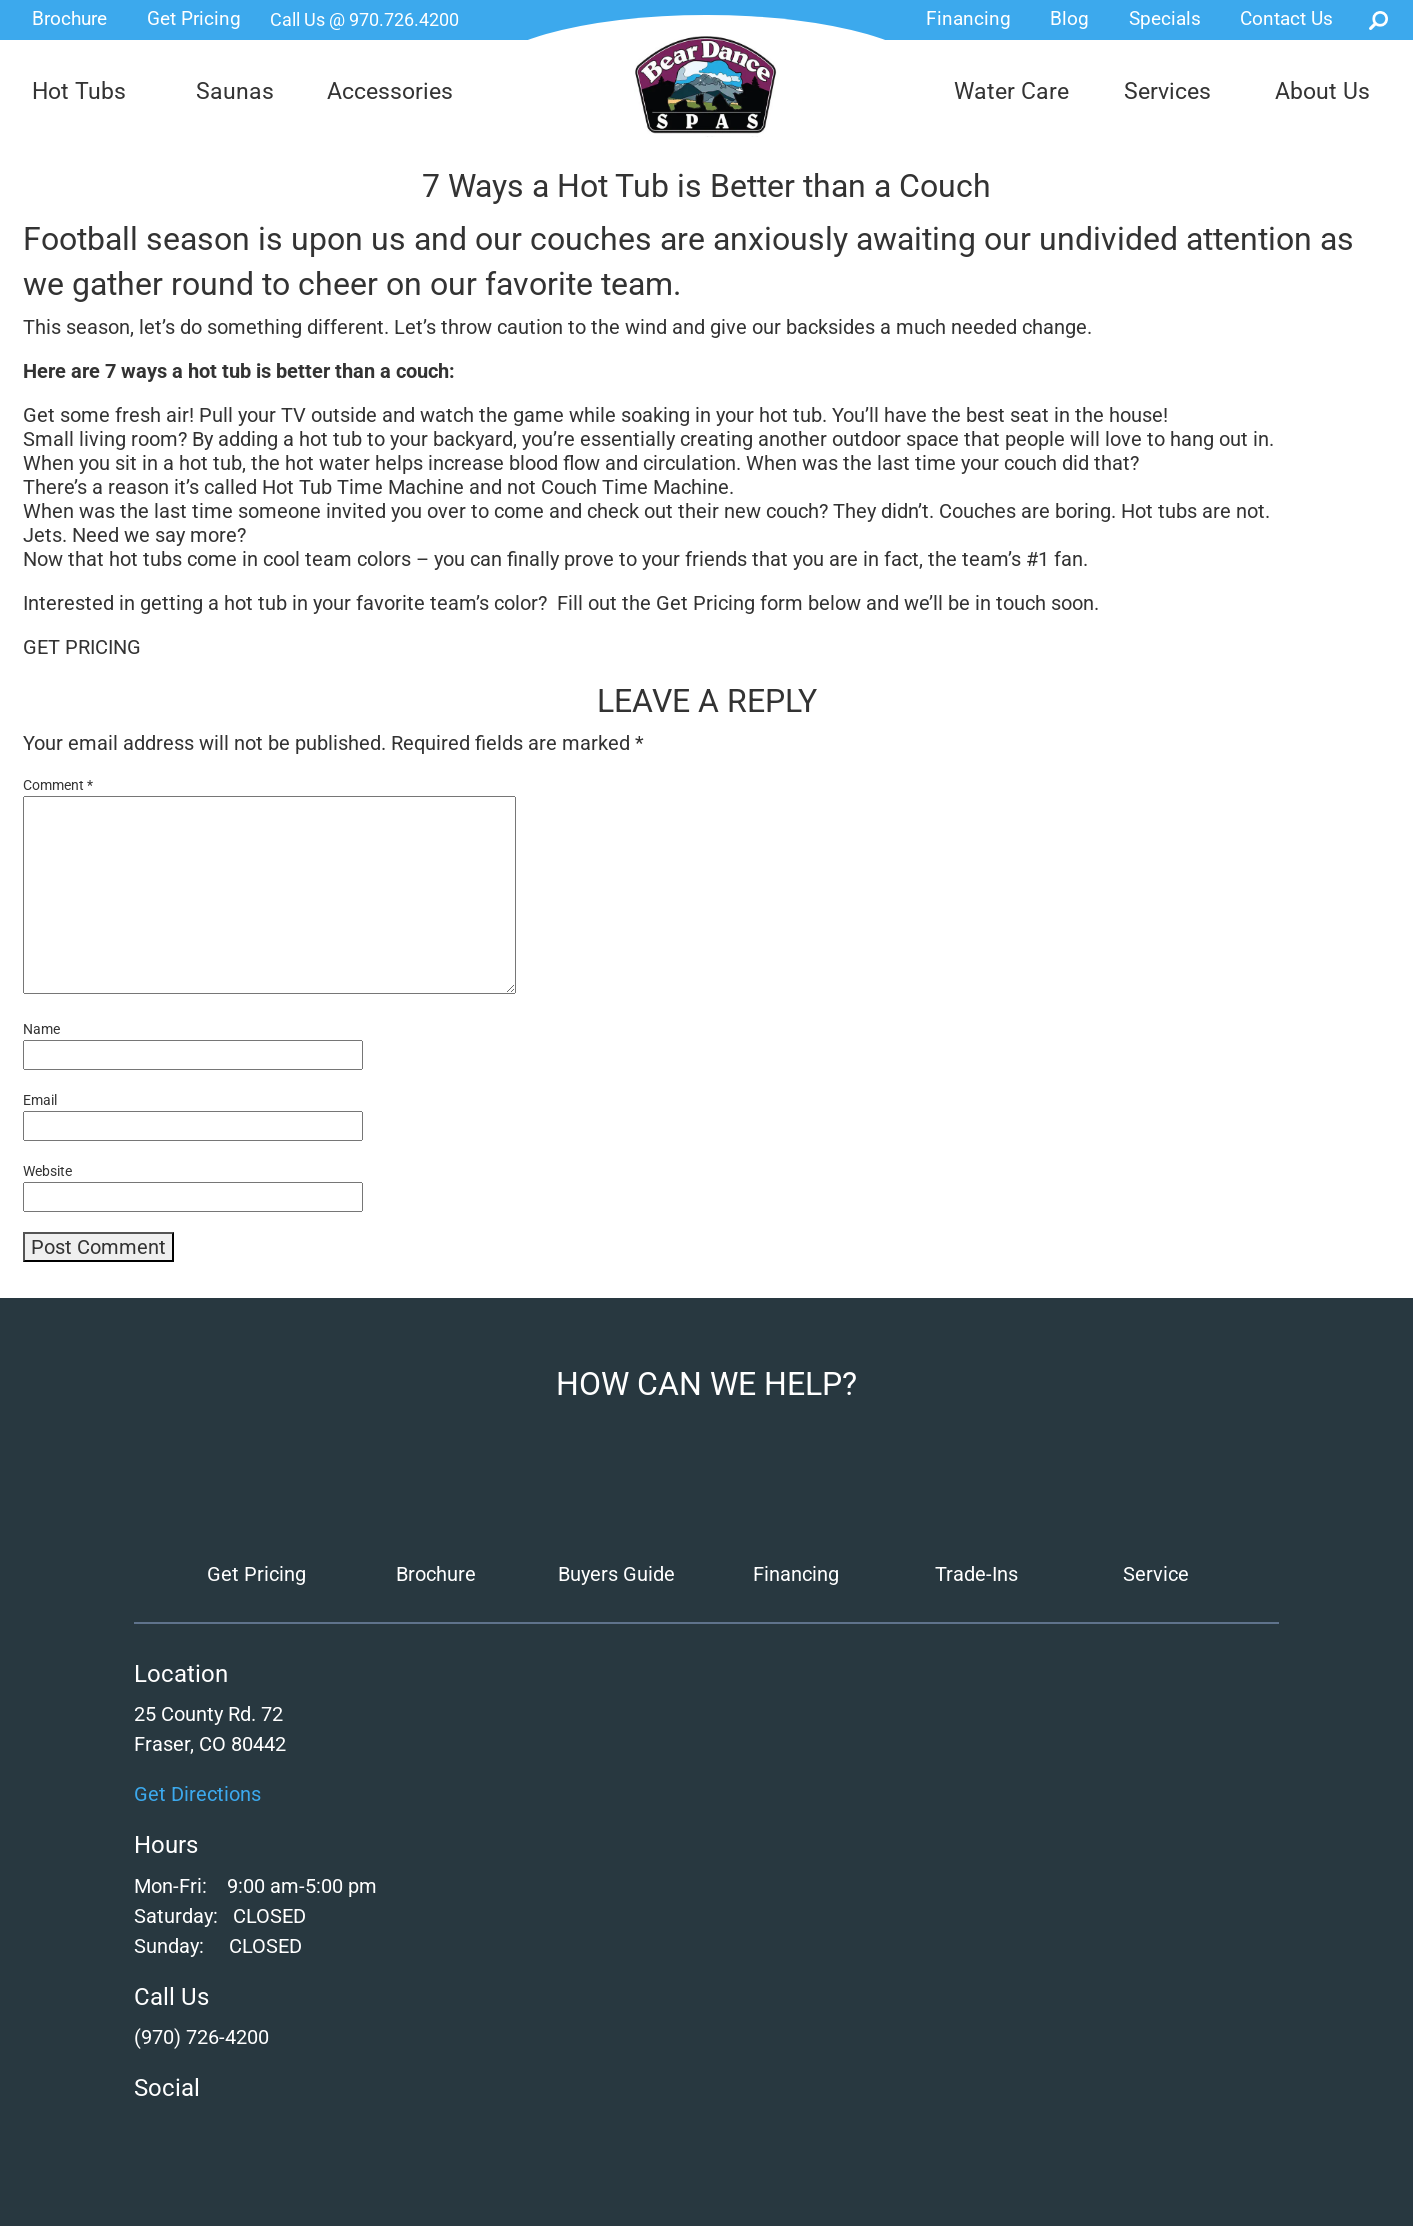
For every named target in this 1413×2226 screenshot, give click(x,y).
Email (40, 1100)
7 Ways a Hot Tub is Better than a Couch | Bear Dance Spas (706, 85)
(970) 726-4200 (201, 2037)
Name (41, 1029)
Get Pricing (194, 18)
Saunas (235, 91)
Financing (968, 18)
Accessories (390, 91)
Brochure (69, 18)
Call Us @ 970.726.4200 (364, 19)
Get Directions (197, 1794)
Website (47, 1171)
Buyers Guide (616, 1574)
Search (1378, 20)
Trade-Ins (976, 1574)
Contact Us (1286, 18)
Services (1167, 91)
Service (1156, 1574)
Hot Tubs (79, 91)
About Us (1322, 91)
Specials (1165, 18)
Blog (1069, 18)
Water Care (1011, 91)
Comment (58, 785)
